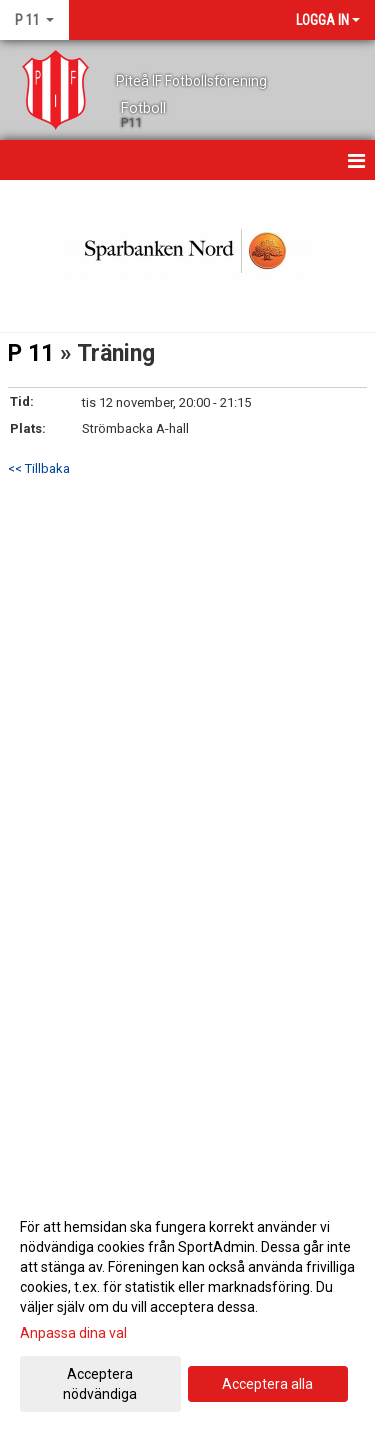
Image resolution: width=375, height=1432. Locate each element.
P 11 (31, 353)
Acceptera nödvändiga (100, 1384)
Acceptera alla (267, 1384)
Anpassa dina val (73, 1333)
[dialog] (187, 1309)
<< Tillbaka (39, 468)
